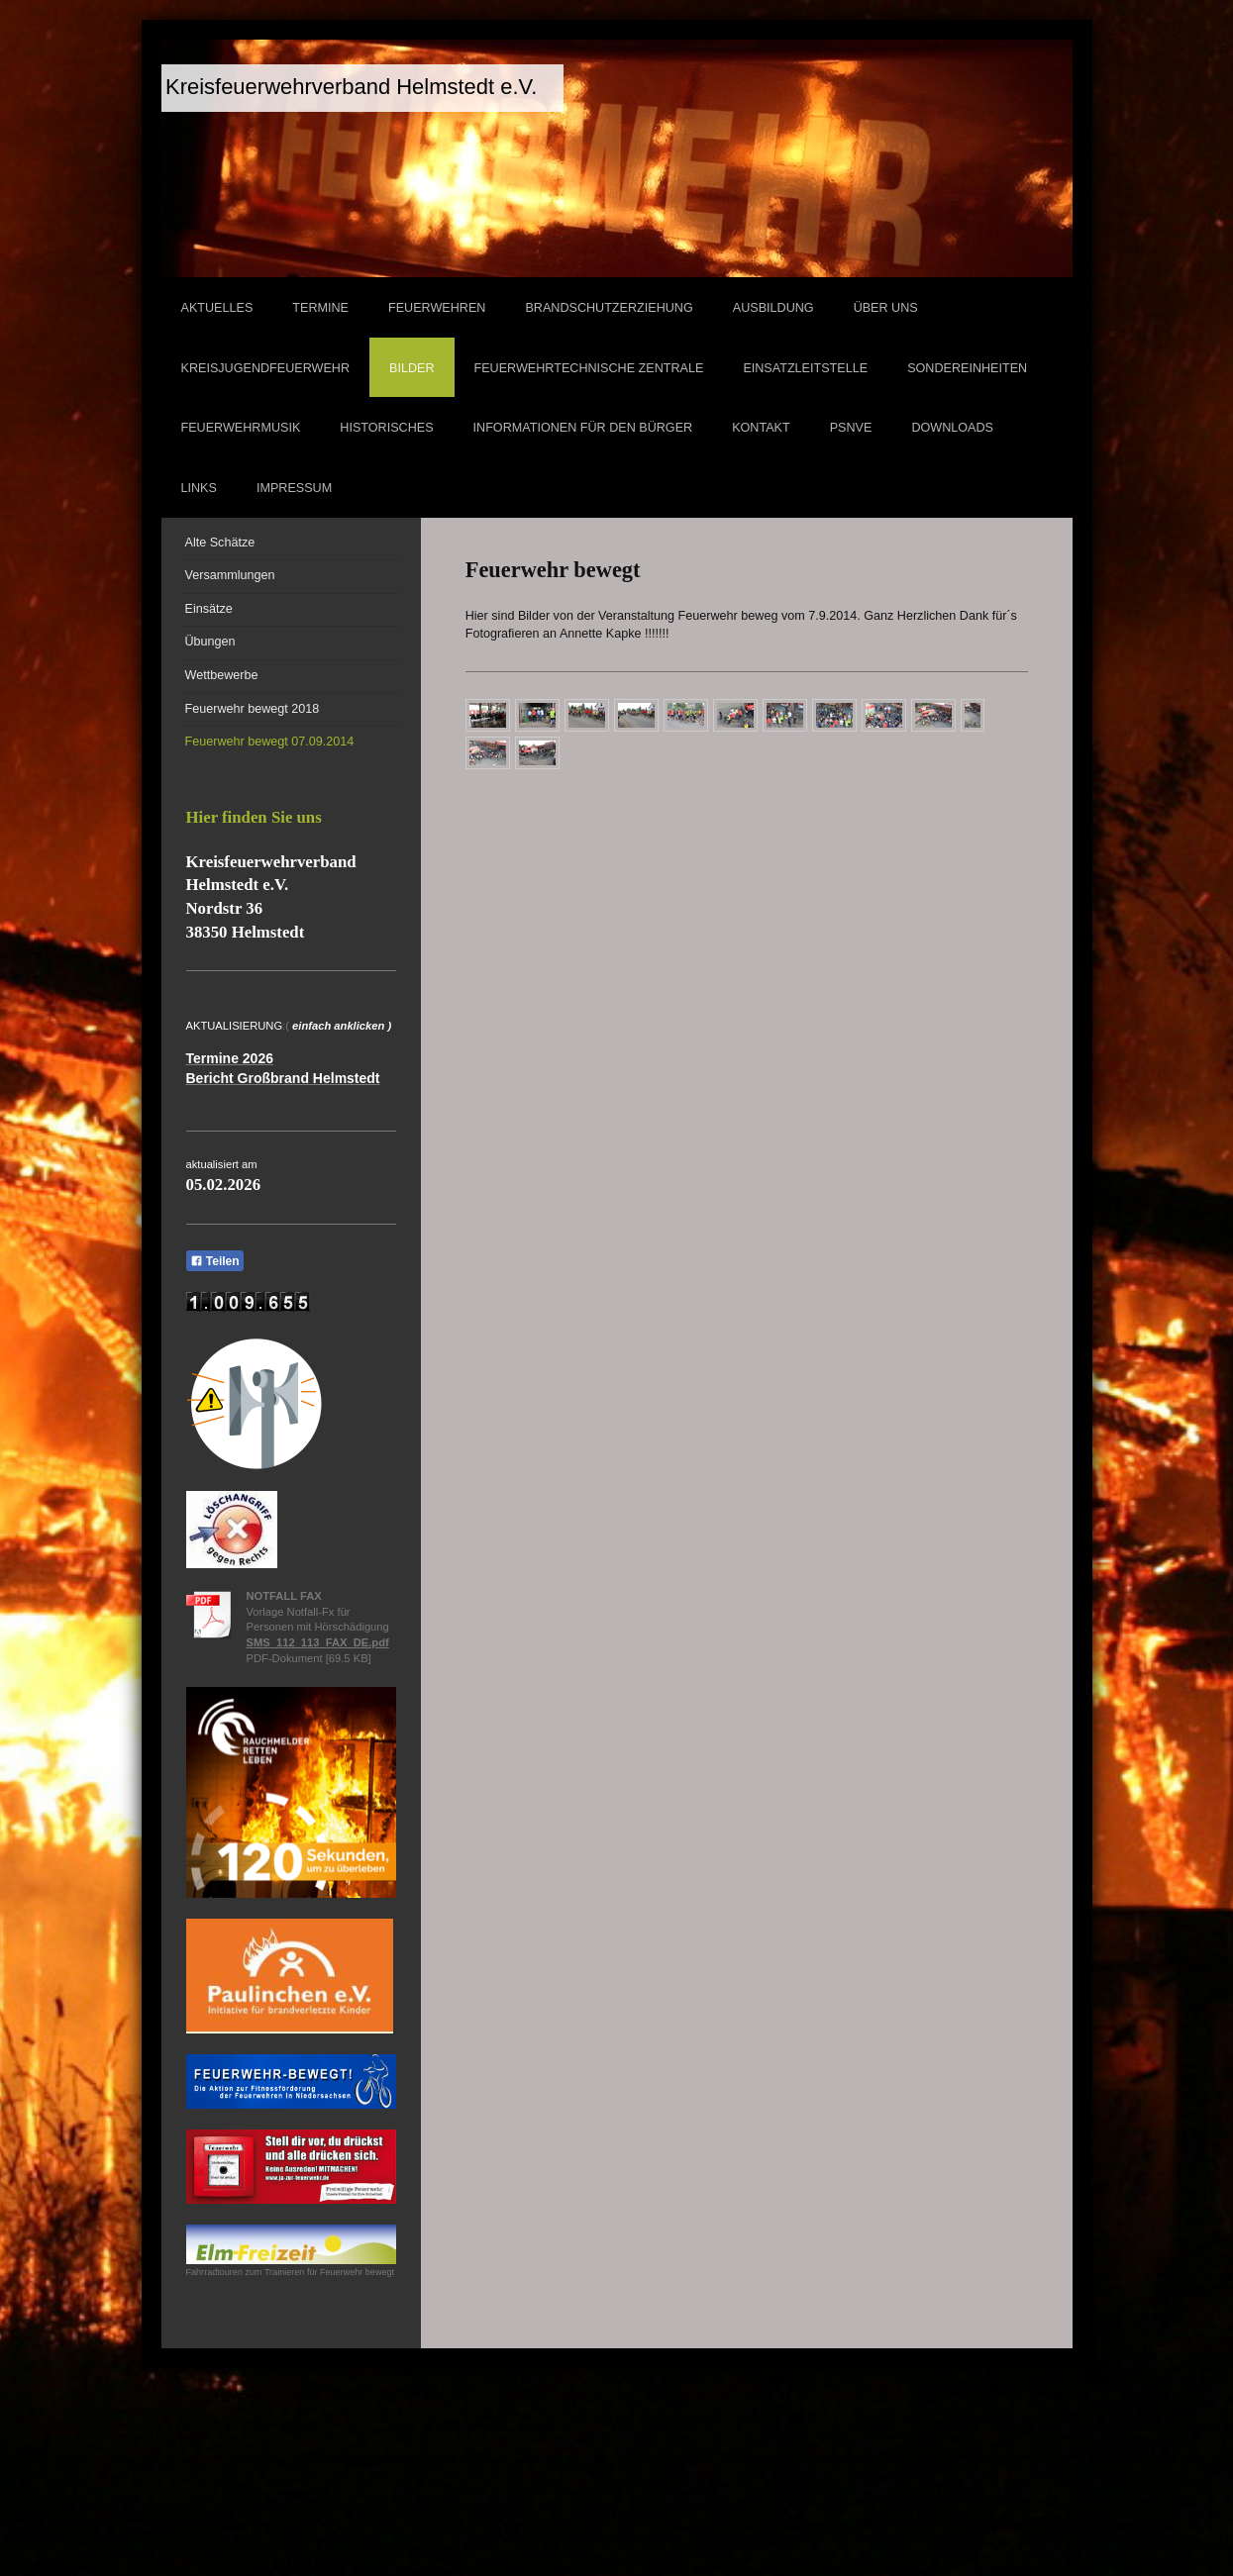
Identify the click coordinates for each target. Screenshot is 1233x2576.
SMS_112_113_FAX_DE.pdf (318, 1642)
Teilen (215, 1261)
